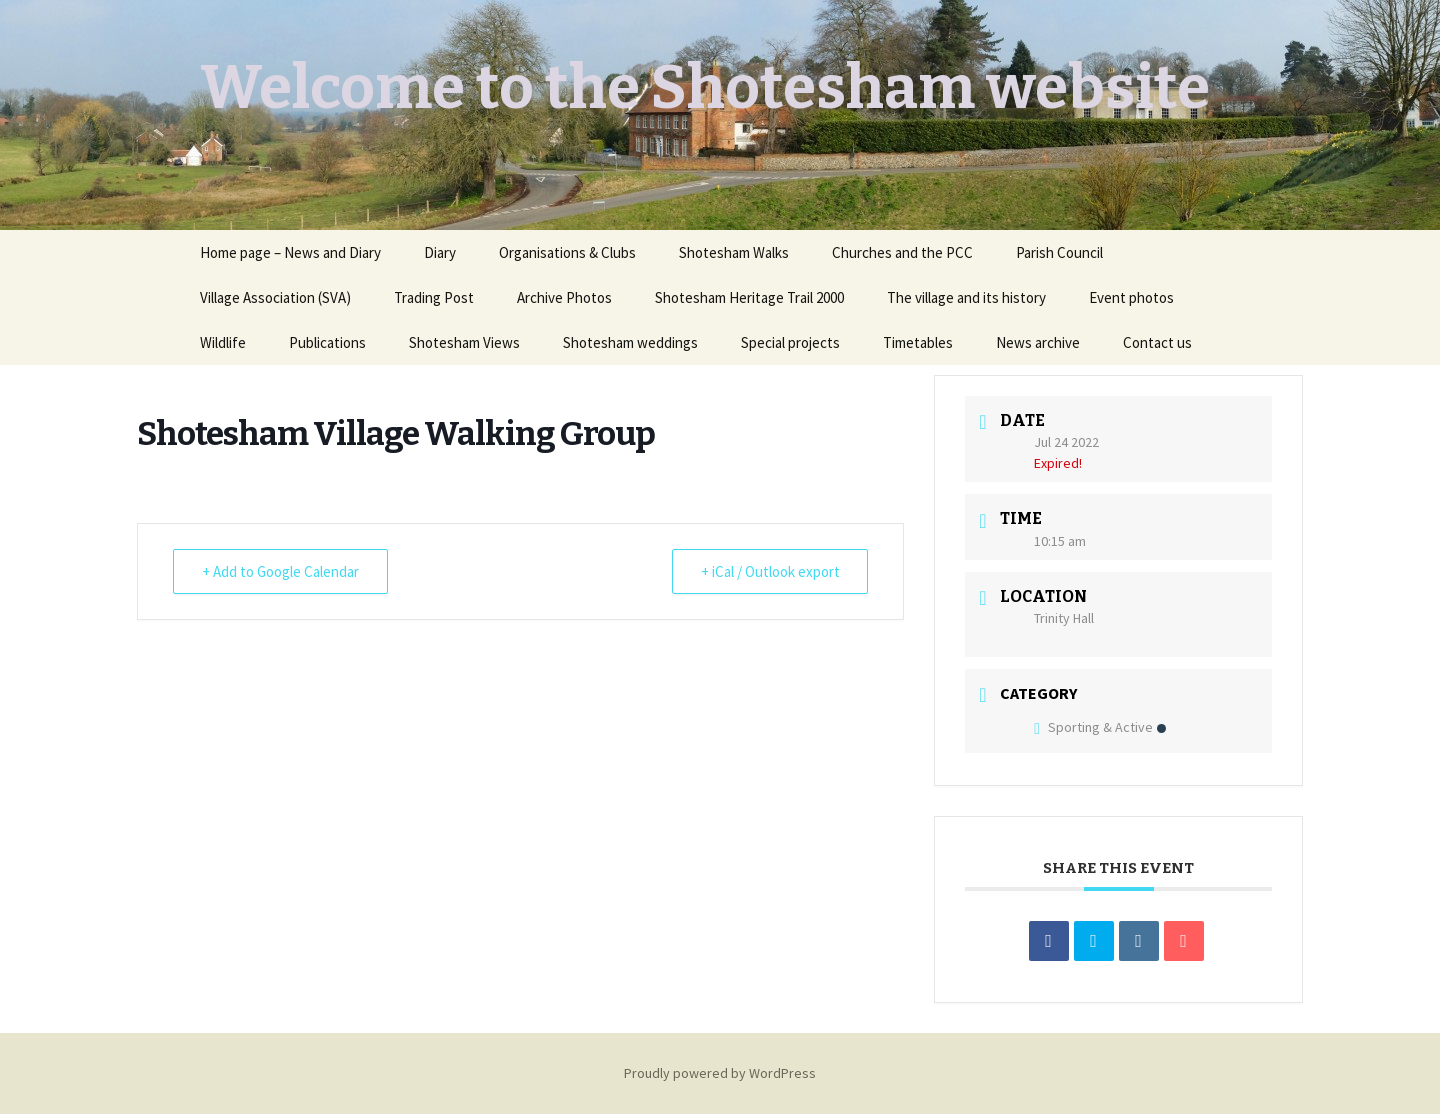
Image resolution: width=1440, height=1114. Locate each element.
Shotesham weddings (630, 342)
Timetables (918, 342)
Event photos (1131, 297)
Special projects (790, 342)
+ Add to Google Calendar (280, 571)
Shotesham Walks (734, 252)
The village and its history (966, 297)
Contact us (1157, 342)
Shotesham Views (464, 342)
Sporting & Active (1100, 727)
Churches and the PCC (902, 252)
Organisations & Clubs (567, 252)
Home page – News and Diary (290, 252)
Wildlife (223, 342)
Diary (440, 252)
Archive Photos (564, 297)
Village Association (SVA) (275, 297)
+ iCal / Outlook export (769, 571)
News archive (1038, 342)
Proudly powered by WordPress (720, 1073)
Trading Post (434, 297)
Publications (327, 342)
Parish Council (1059, 252)
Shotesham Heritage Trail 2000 (749, 297)
